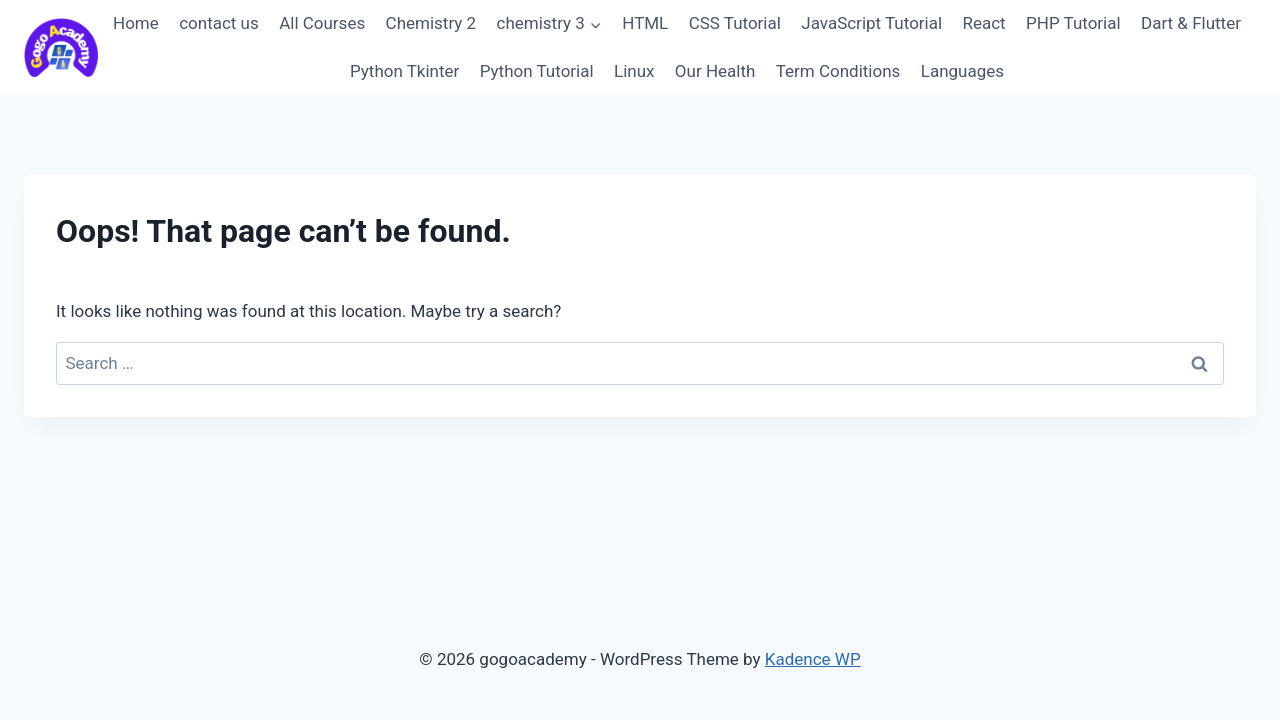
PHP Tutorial (1073, 23)
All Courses (322, 23)
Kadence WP (813, 659)
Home (136, 23)
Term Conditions (838, 71)
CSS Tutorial (735, 23)
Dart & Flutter (1191, 23)
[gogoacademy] (61, 47)
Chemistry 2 (431, 23)
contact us (219, 23)
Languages (962, 71)
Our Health (715, 71)
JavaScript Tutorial (871, 23)
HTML (645, 23)
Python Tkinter (404, 71)
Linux (634, 71)
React (983, 23)
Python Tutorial (537, 71)
